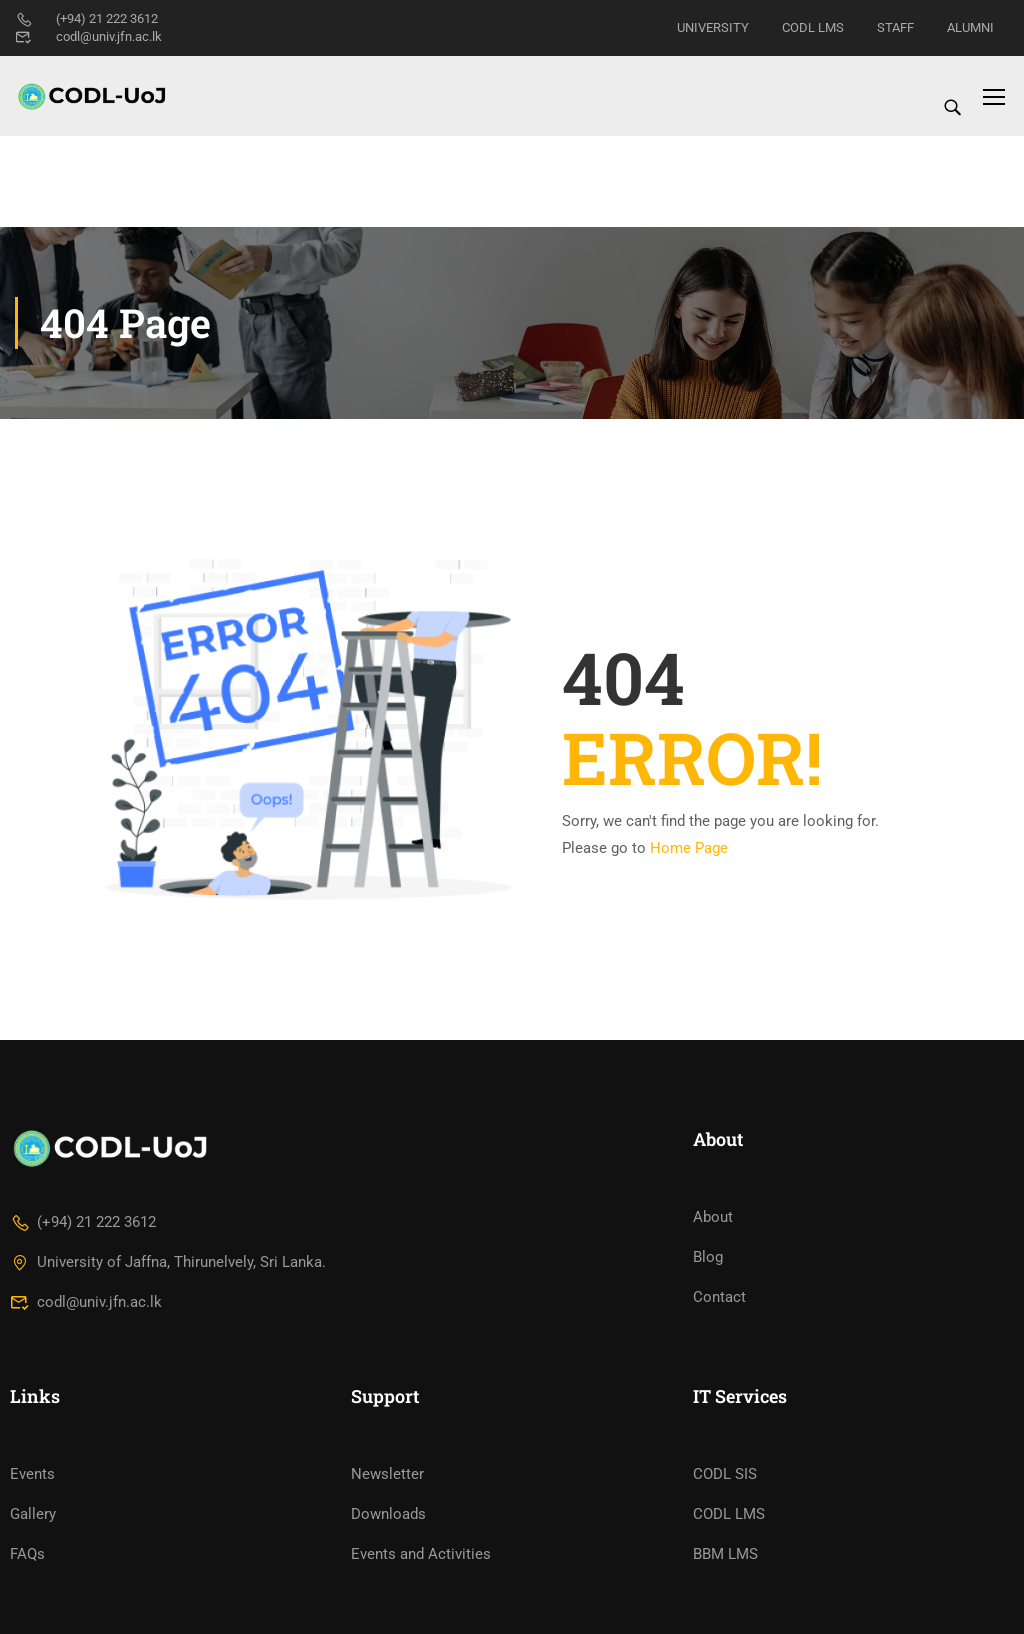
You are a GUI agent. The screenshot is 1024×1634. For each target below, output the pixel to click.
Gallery (33, 1559)
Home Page (689, 757)
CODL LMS (813, 27)
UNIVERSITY (713, 27)
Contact (719, 1343)
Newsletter (387, 1519)
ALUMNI (970, 27)
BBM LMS (725, 1599)
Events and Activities (421, 1599)
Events (32, 1519)
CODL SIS (725, 1519)
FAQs (27, 1599)
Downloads (388, 1559)
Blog (708, 1303)
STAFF (895, 27)
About (713, 1263)
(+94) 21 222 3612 (86, 18)
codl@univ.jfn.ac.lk (88, 36)
